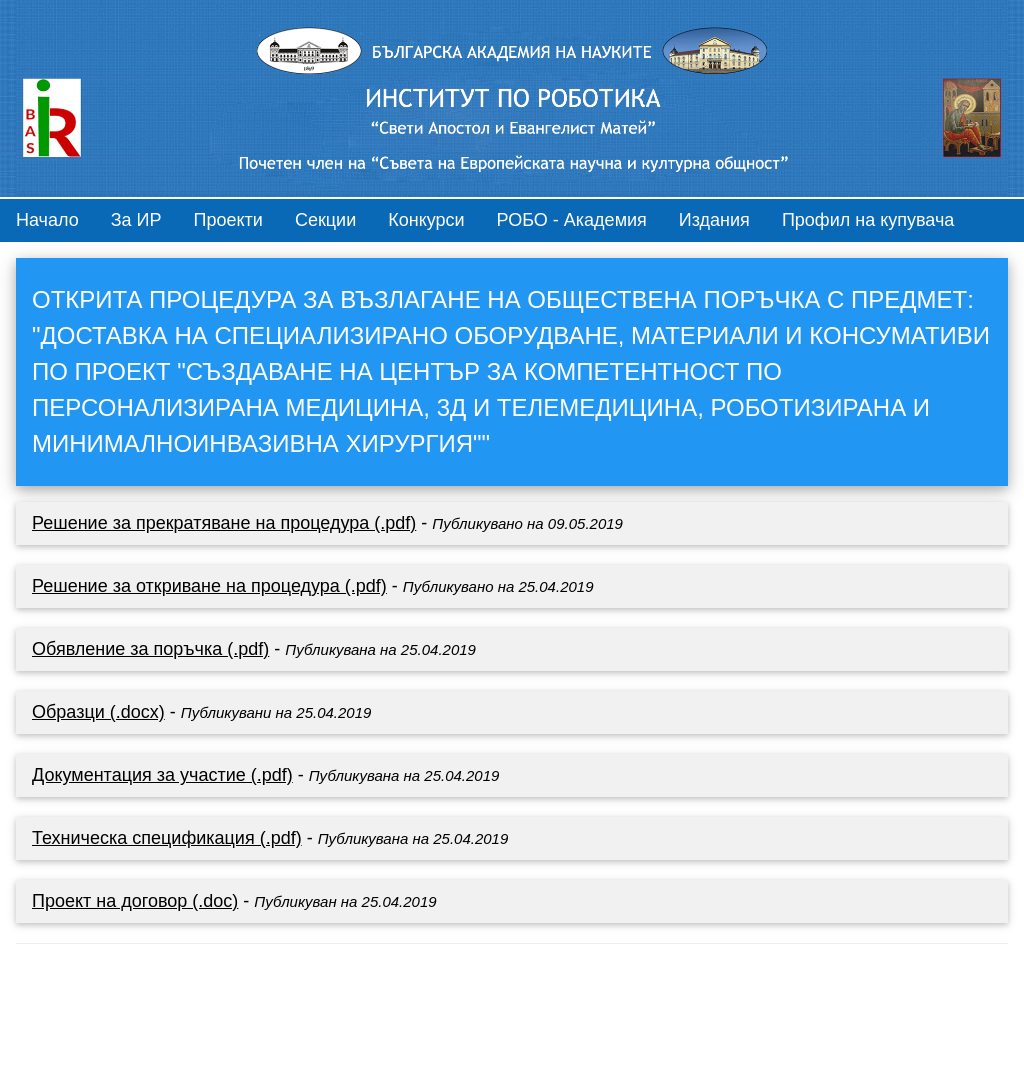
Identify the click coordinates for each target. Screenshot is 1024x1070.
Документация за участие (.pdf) (162, 775)
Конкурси (426, 220)
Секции (325, 220)
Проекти (228, 220)
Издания (714, 220)
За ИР (136, 220)
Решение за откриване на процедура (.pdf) (209, 586)
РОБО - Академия (572, 220)
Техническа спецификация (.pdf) (167, 838)
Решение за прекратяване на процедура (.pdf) (224, 523)
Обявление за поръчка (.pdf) (150, 649)
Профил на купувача (868, 220)
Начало (47, 220)
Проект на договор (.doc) (135, 901)
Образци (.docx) (98, 712)
